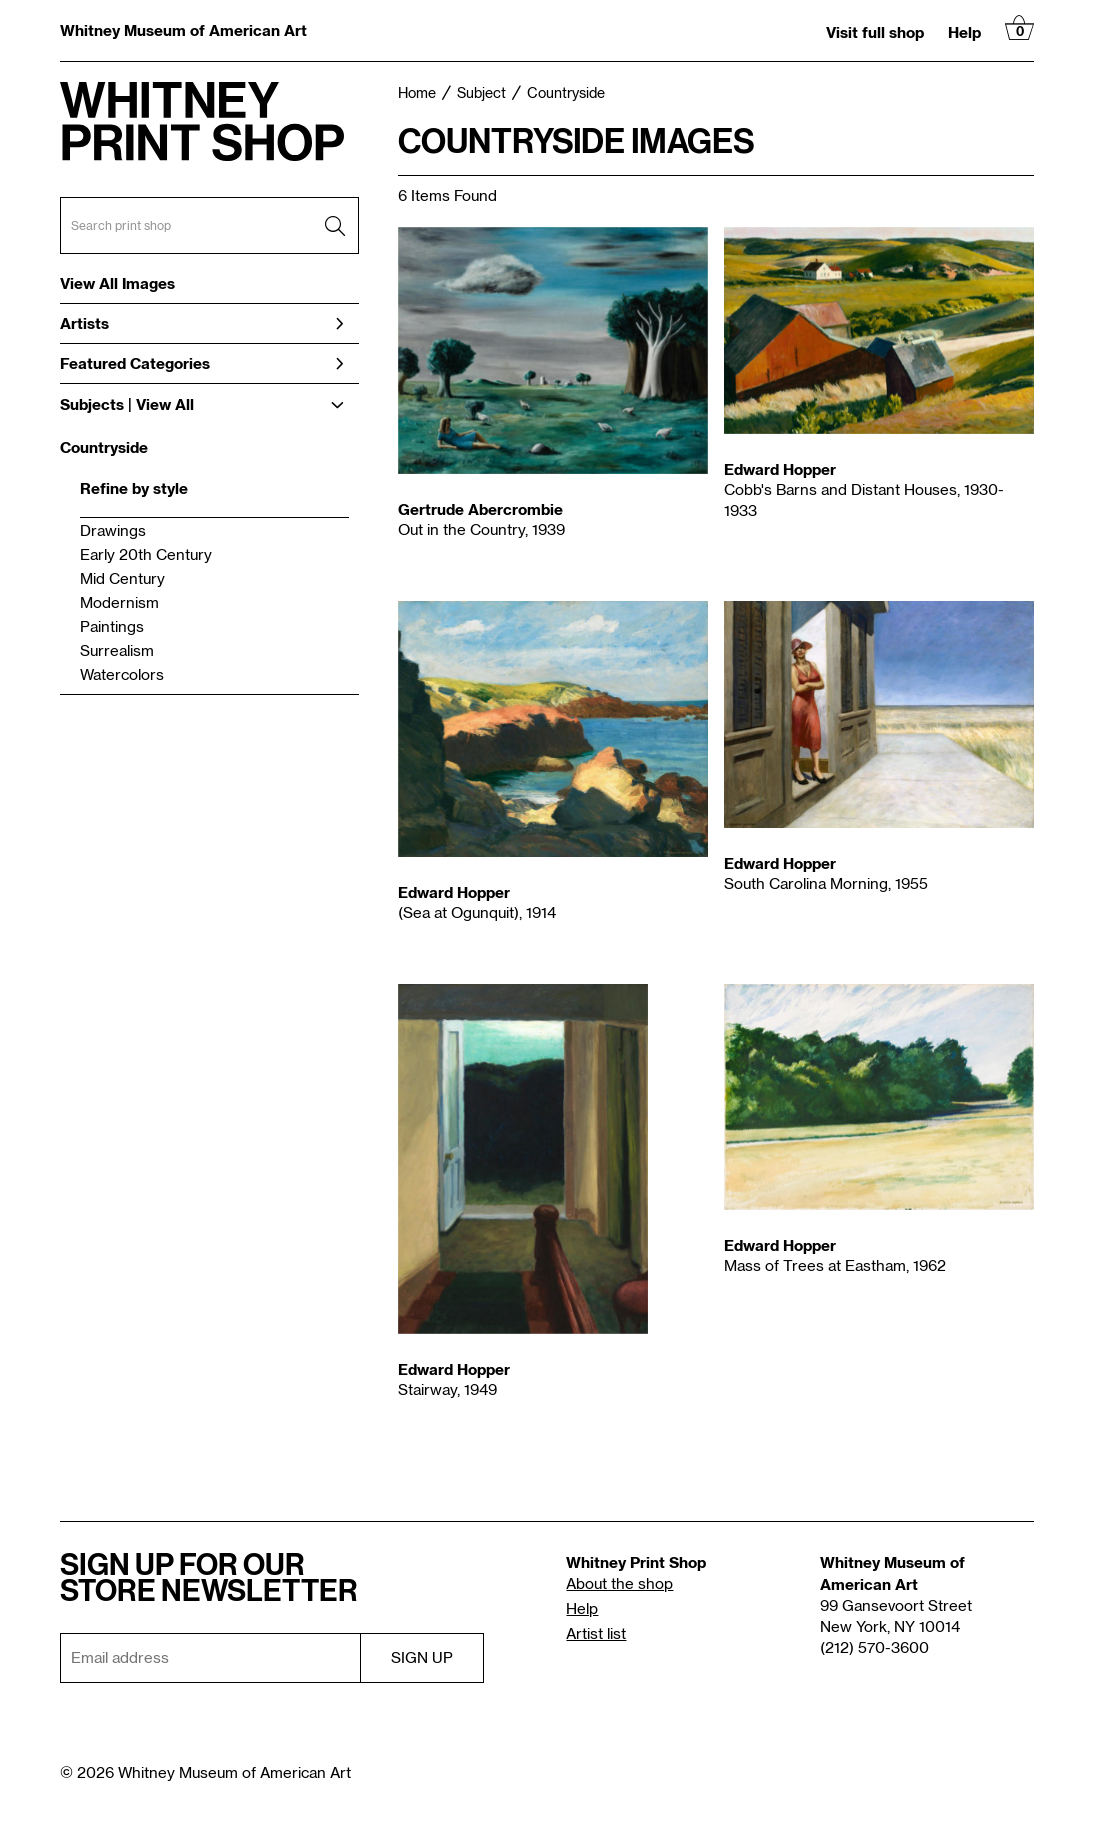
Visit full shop (875, 32)
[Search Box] (209, 225)
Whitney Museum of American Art (183, 30)
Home (417, 94)
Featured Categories (202, 363)
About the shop (619, 1584)
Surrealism (117, 651)
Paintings (112, 627)
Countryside (104, 447)
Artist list (596, 1634)
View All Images (117, 283)
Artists (202, 323)
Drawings (113, 531)
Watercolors (122, 675)
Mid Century (122, 579)
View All (165, 404)
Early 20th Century (146, 555)
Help (964, 32)
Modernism (119, 603)
